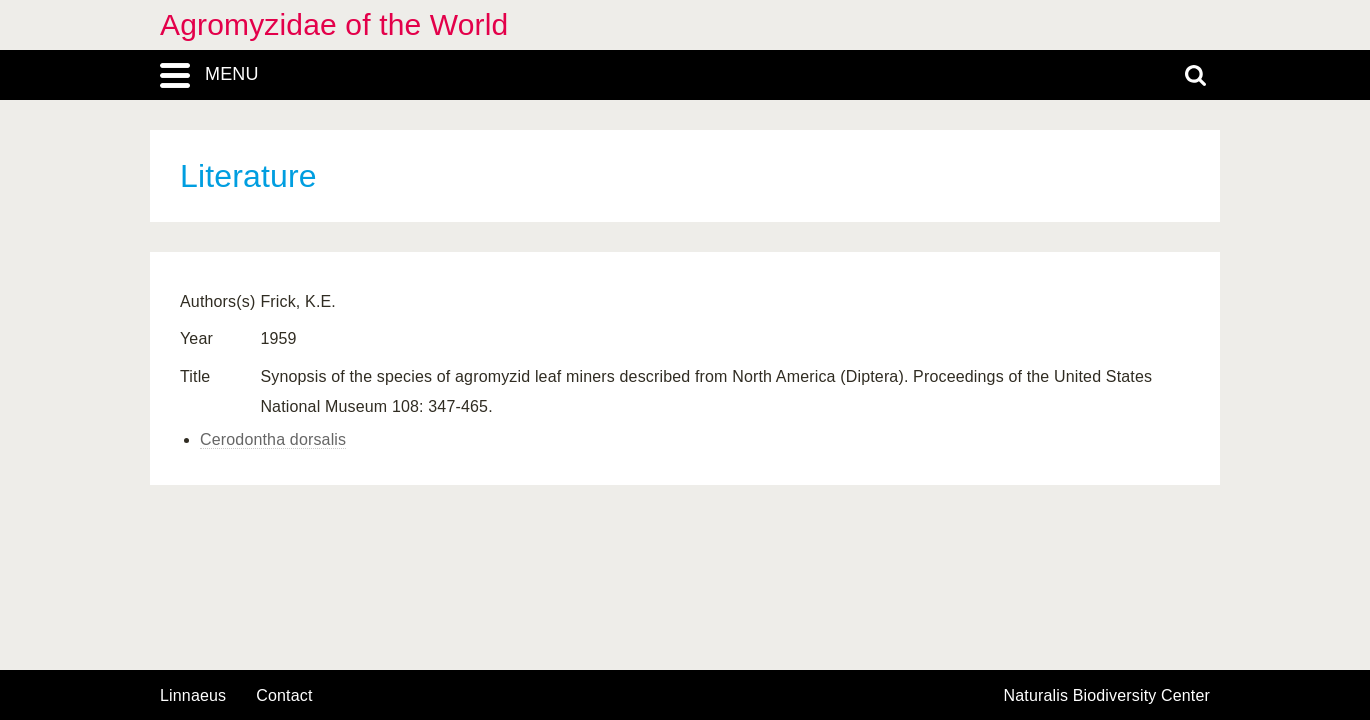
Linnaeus (193, 696)
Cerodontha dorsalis (273, 439)
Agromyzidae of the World (334, 24)
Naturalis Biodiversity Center (1107, 696)
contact (284, 695)
